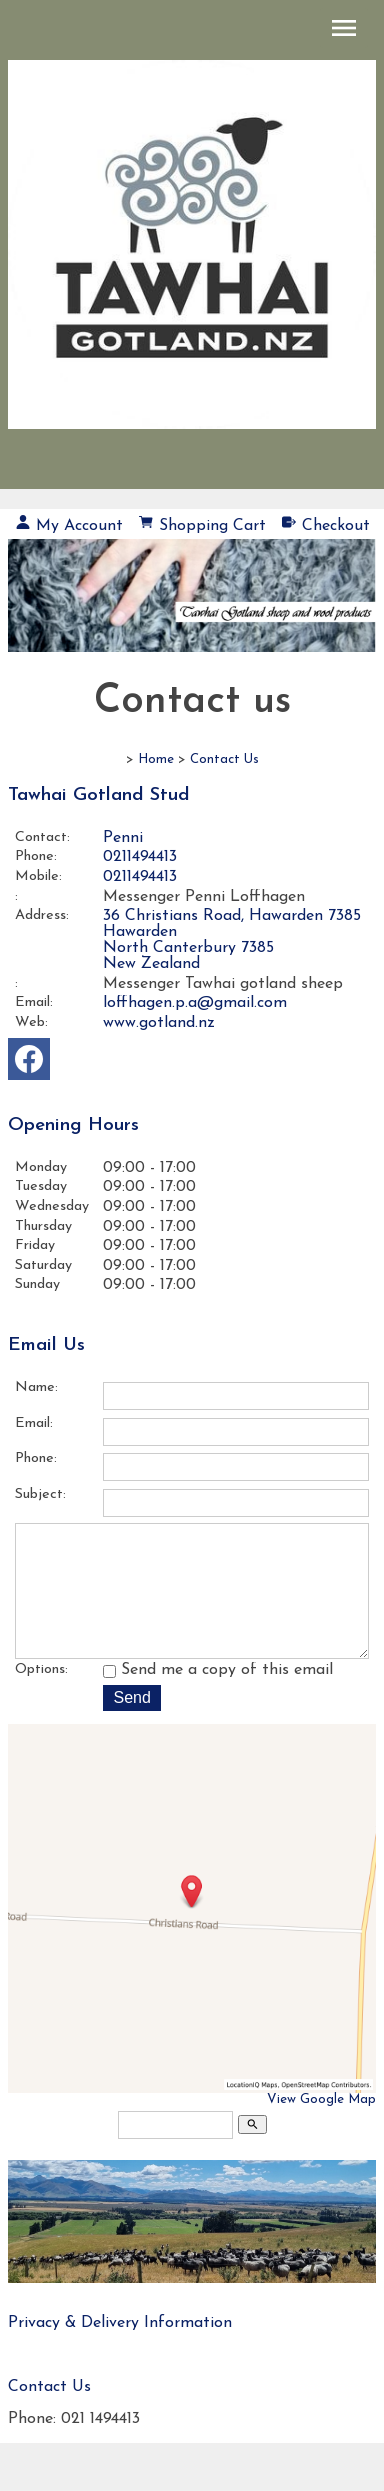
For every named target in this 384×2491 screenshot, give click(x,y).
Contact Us (224, 759)
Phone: (36, 856)
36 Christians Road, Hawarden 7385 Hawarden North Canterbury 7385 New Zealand (232, 940)
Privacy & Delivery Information (120, 2351)
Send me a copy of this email (218, 1698)
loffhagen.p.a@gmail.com (195, 1003)
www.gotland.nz (159, 1023)
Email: (34, 1002)
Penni (123, 838)
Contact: (42, 837)
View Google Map (321, 2127)
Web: (31, 1022)
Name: (36, 1387)
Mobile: (38, 876)
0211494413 (140, 857)
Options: (41, 1697)
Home (156, 759)
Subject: (40, 1494)
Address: (42, 915)
